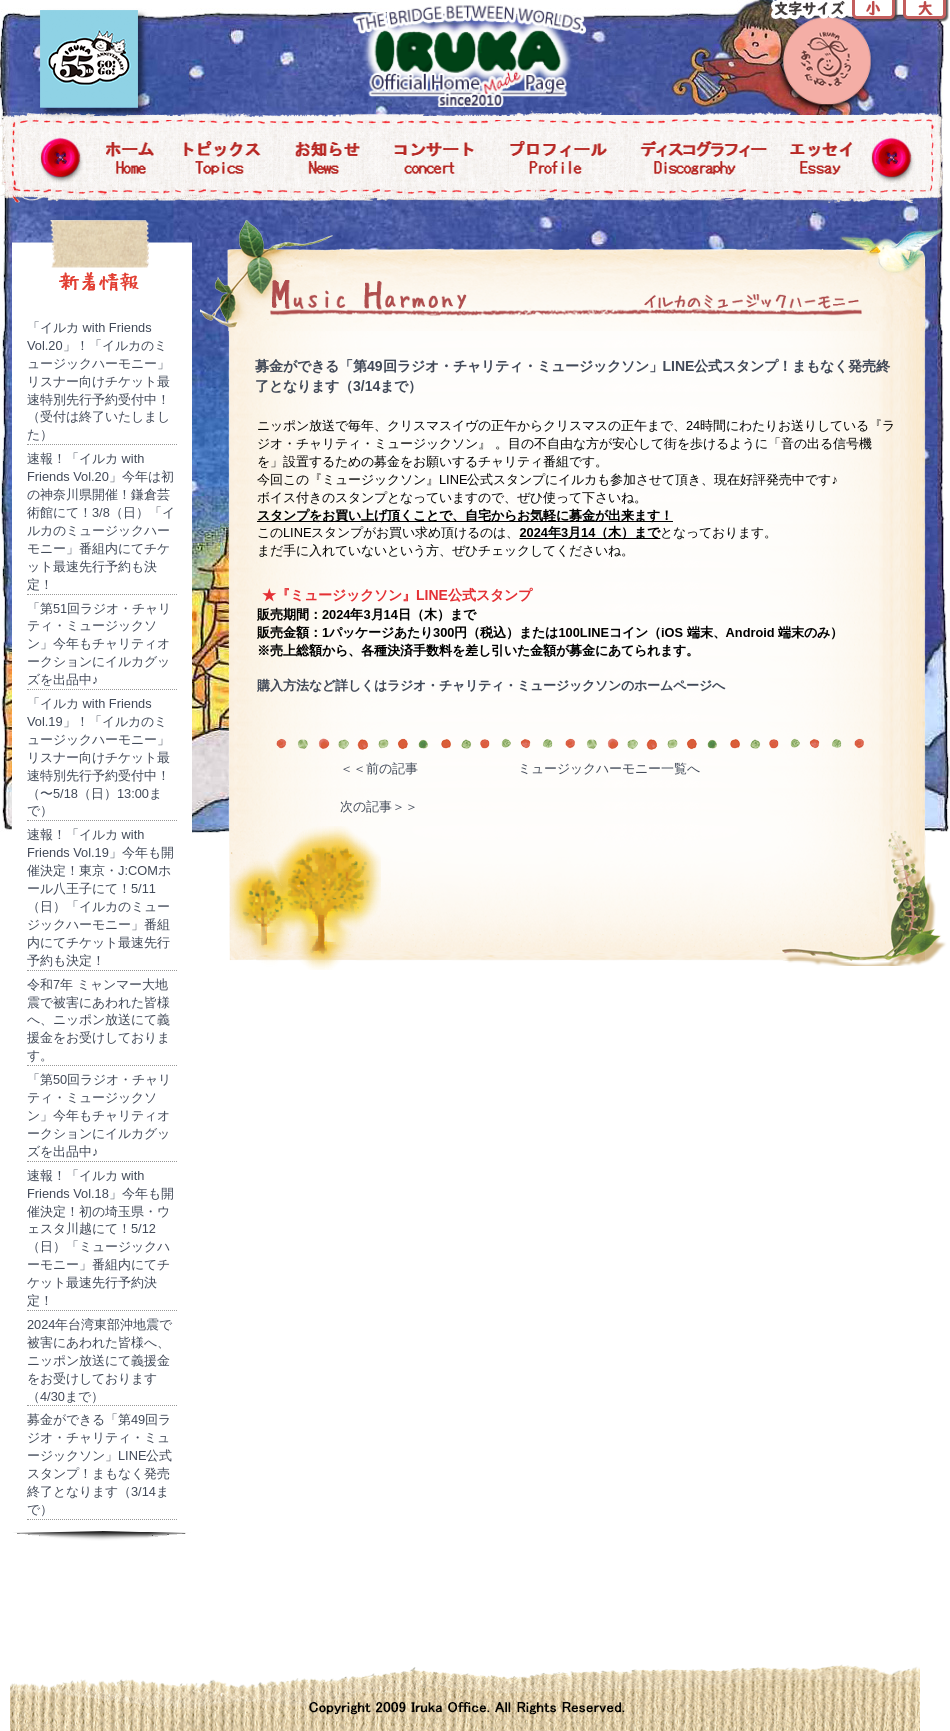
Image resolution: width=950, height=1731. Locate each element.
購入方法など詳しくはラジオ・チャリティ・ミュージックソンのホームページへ (491, 685)
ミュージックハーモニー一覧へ (609, 768)
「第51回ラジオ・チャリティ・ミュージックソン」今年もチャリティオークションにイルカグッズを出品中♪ (99, 644)
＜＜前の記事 (379, 768)
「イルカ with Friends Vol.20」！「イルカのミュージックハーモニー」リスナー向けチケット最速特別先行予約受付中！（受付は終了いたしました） (98, 381)
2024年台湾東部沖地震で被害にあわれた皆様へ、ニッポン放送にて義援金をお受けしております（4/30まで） (99, 1360)
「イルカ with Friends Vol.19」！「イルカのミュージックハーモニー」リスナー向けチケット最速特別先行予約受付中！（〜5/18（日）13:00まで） (98, 757)
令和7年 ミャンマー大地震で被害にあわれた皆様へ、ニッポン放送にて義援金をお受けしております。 (98, 1020)
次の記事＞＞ (379, 806)
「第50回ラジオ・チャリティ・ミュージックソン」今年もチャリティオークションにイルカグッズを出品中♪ (99, 1115)
